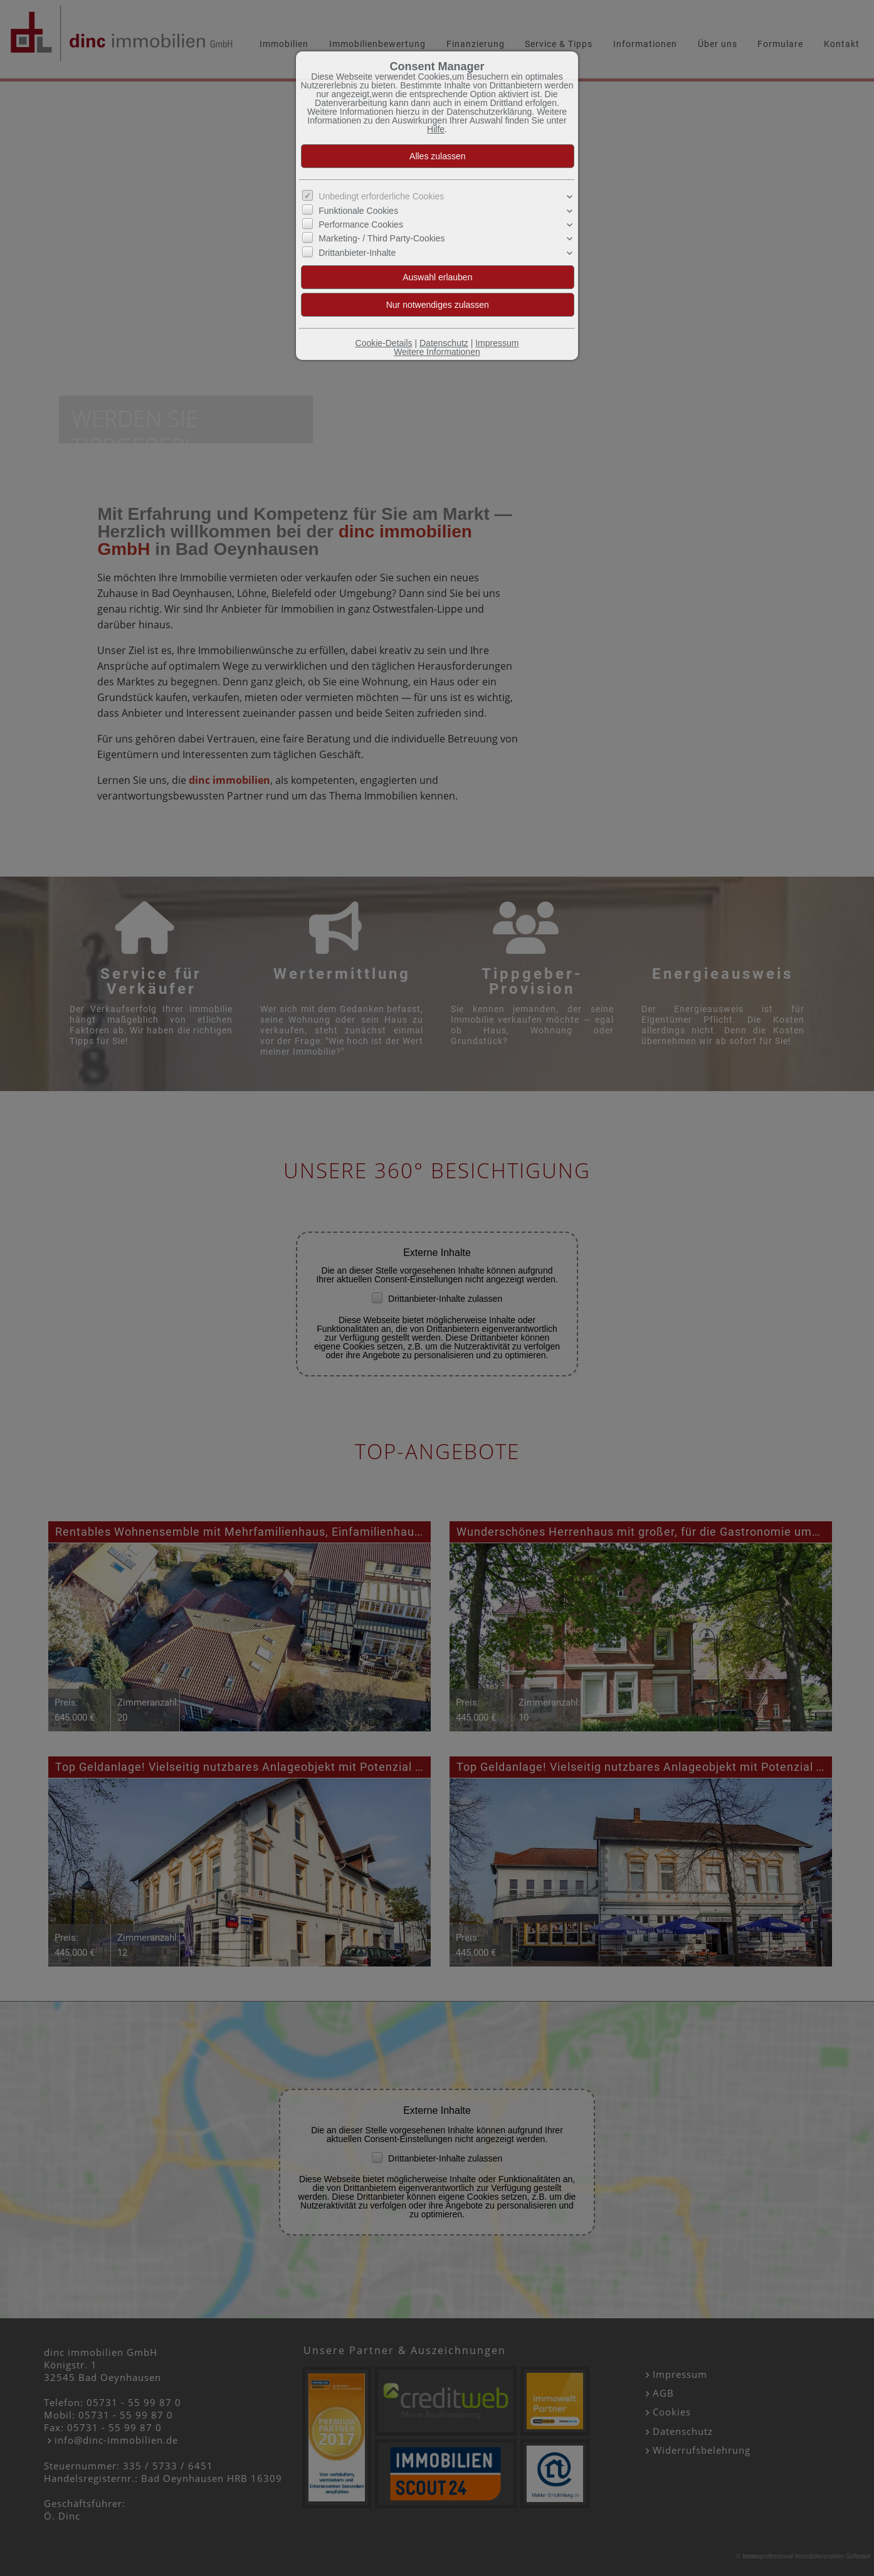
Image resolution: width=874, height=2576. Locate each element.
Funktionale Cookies (358, 210)
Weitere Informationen (437, 352)
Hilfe (436, 129)
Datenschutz (443, 343)
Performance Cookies (361, 224)
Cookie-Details (384, 343)
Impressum (497, 343)
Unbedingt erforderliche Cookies (381, 196)
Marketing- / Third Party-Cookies (382, 238)
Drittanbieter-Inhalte (357, 253)
